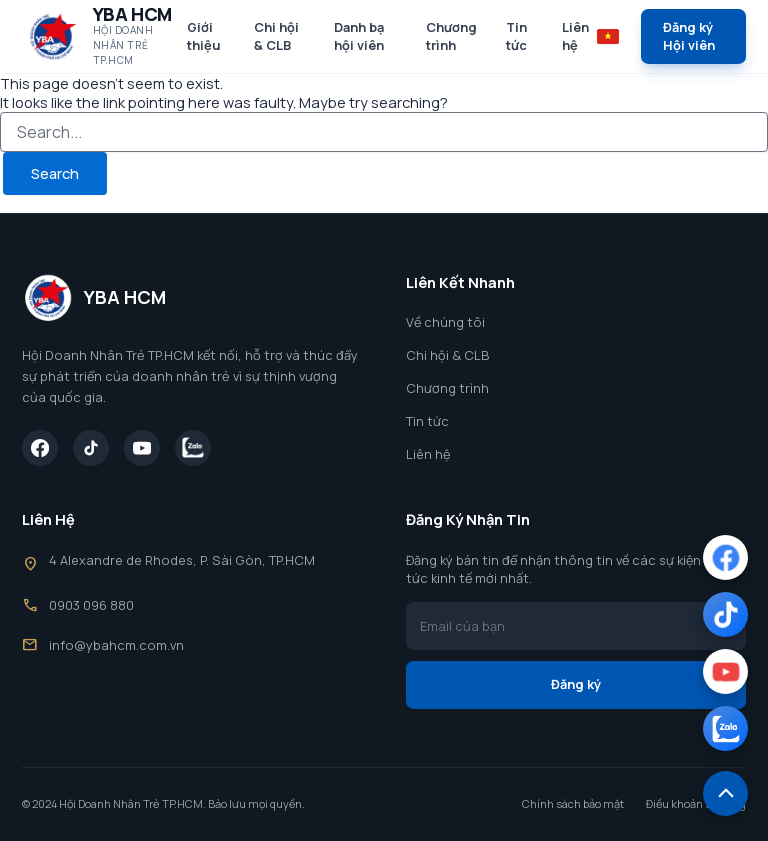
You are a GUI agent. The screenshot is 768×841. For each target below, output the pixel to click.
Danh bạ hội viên (359, 36)
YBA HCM (132, 14)
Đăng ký (576, 684)
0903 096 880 (91, 605)
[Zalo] (193, 448)
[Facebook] (40, 448)
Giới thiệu (204, 36)
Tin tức (516, 36)
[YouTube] (142, 448)
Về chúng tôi (445, 322)
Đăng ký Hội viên (689, 36)
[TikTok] (91, 448)
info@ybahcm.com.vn (116, 645)
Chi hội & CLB (276, 36)
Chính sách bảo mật (573, 804)
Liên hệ (575, 36)
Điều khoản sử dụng (696, 804)
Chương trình (451, 36)
